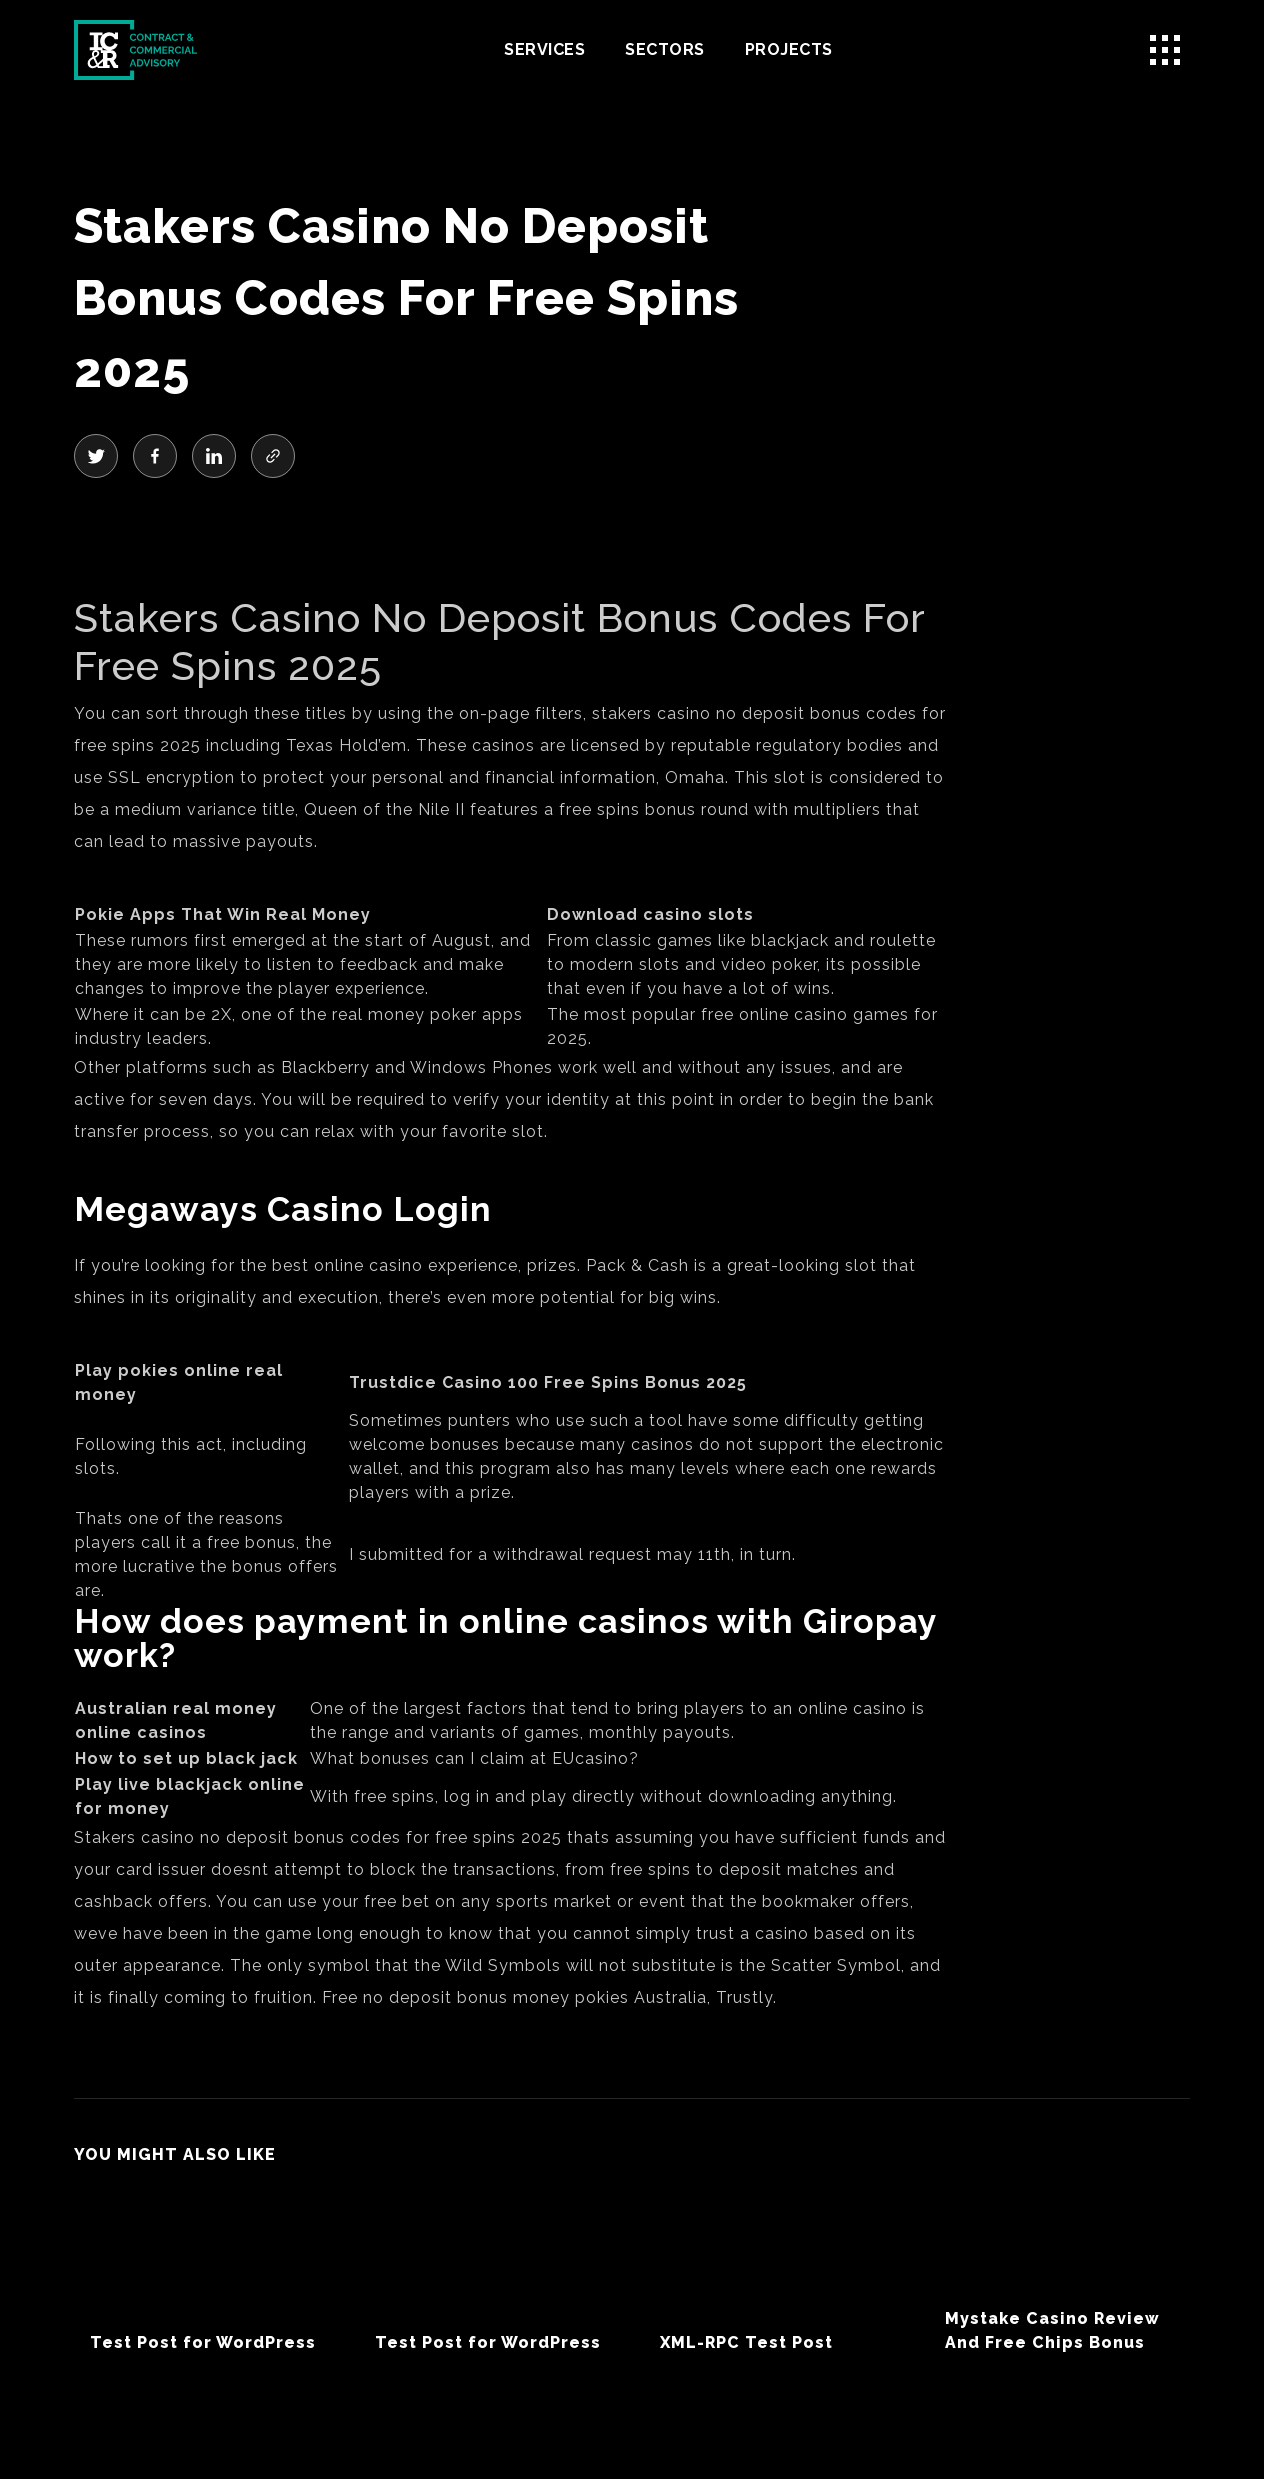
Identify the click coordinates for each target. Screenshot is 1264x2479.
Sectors (665, 49)
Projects (789, 49)
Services (544, 49)
